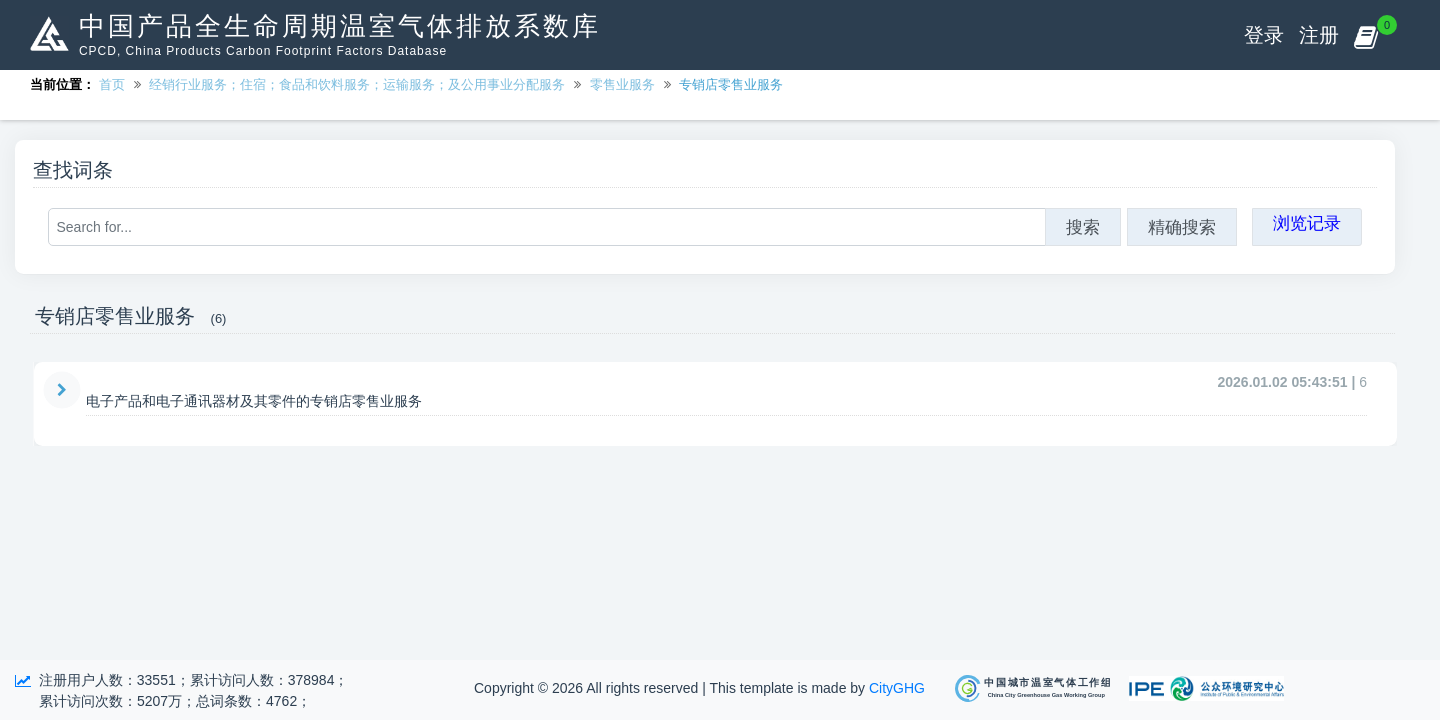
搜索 (1083, 227)
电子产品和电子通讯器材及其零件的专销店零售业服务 (254, 401)
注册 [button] (1319, 35)
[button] (1365, 35)
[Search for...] (547, 227)
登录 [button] (1264, 35)
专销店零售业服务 (731, 84)
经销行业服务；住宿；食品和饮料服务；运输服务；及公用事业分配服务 (357, 84)
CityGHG (897, 688)
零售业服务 (622, 84)
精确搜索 (1182, 227)
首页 (112, 84)
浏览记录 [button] (1307, 223)
